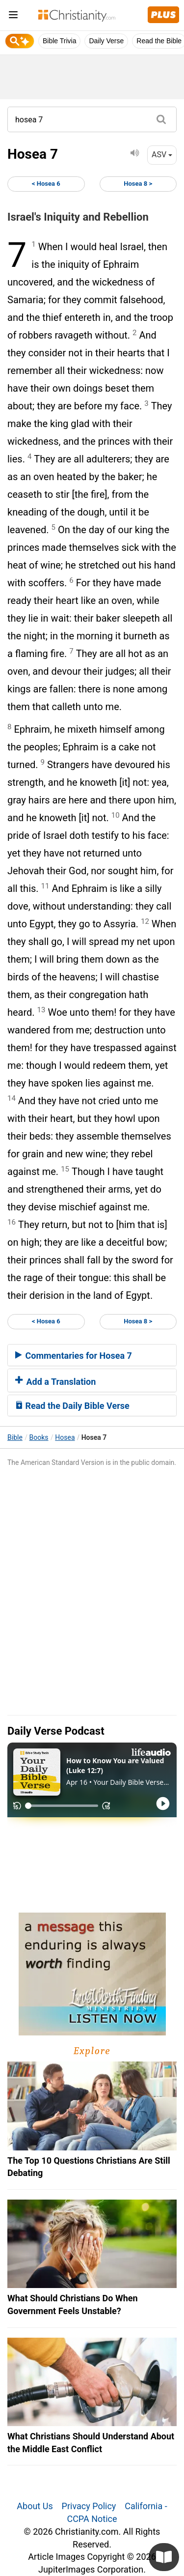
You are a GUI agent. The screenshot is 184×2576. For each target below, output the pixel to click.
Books (39, 1437)
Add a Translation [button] (55, 1381)
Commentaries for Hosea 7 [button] (73, 1355)
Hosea (65, 1437)
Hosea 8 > (138, 183)
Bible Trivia (59, 41)
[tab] (92, 1355)
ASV (162, 154)
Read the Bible (159, 41)
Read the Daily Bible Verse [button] (72, 1406)
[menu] (13, 16)
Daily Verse (106, 41)
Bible (15, 1437)
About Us (35, 2506)
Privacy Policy (89, 2506)
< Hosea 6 (46, 183)
